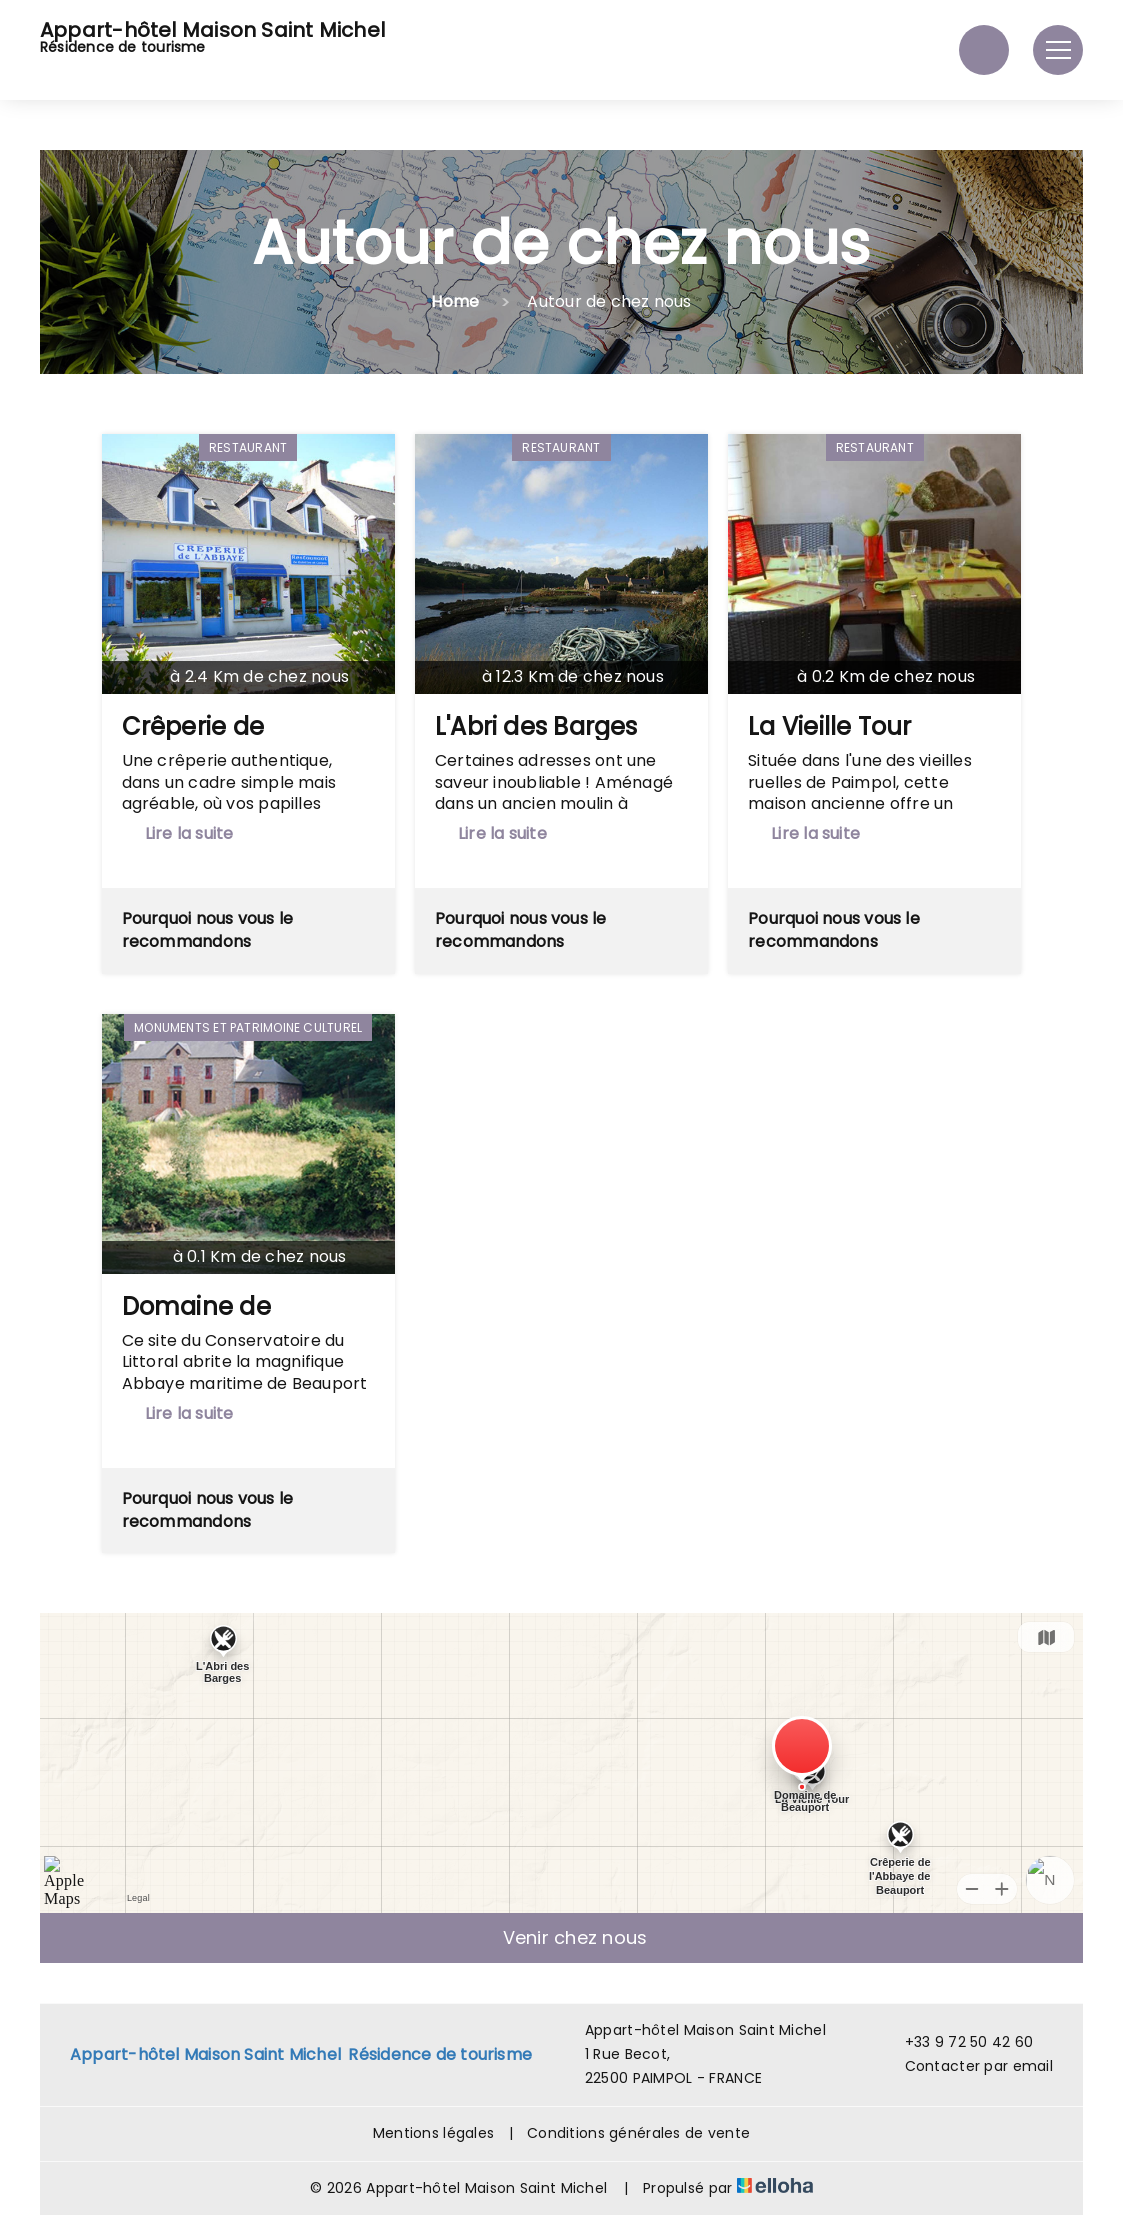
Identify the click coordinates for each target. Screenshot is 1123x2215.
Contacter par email (967, 2066)
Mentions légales (433, 2133)
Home (455, 301)
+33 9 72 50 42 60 (958, 2042)
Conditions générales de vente (638, 2133)
